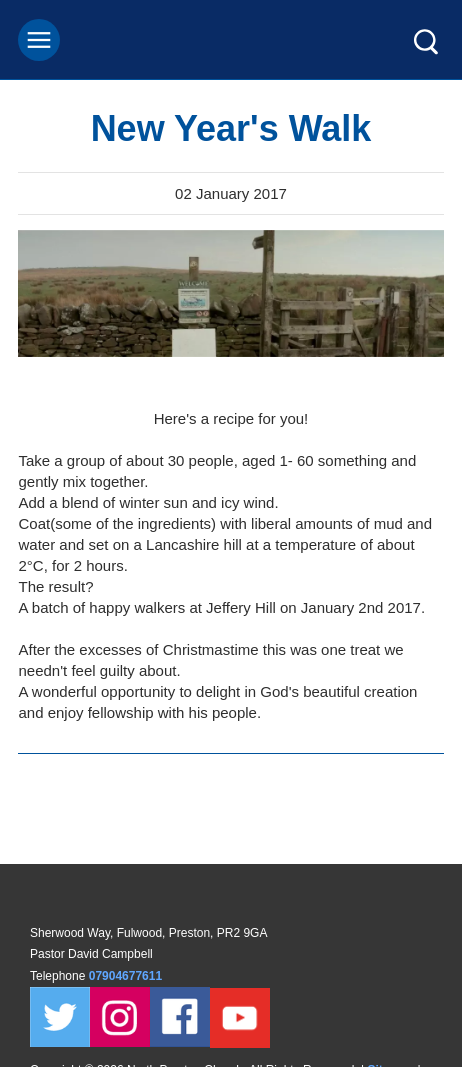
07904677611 (127, 976)
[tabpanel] (231, 293)
